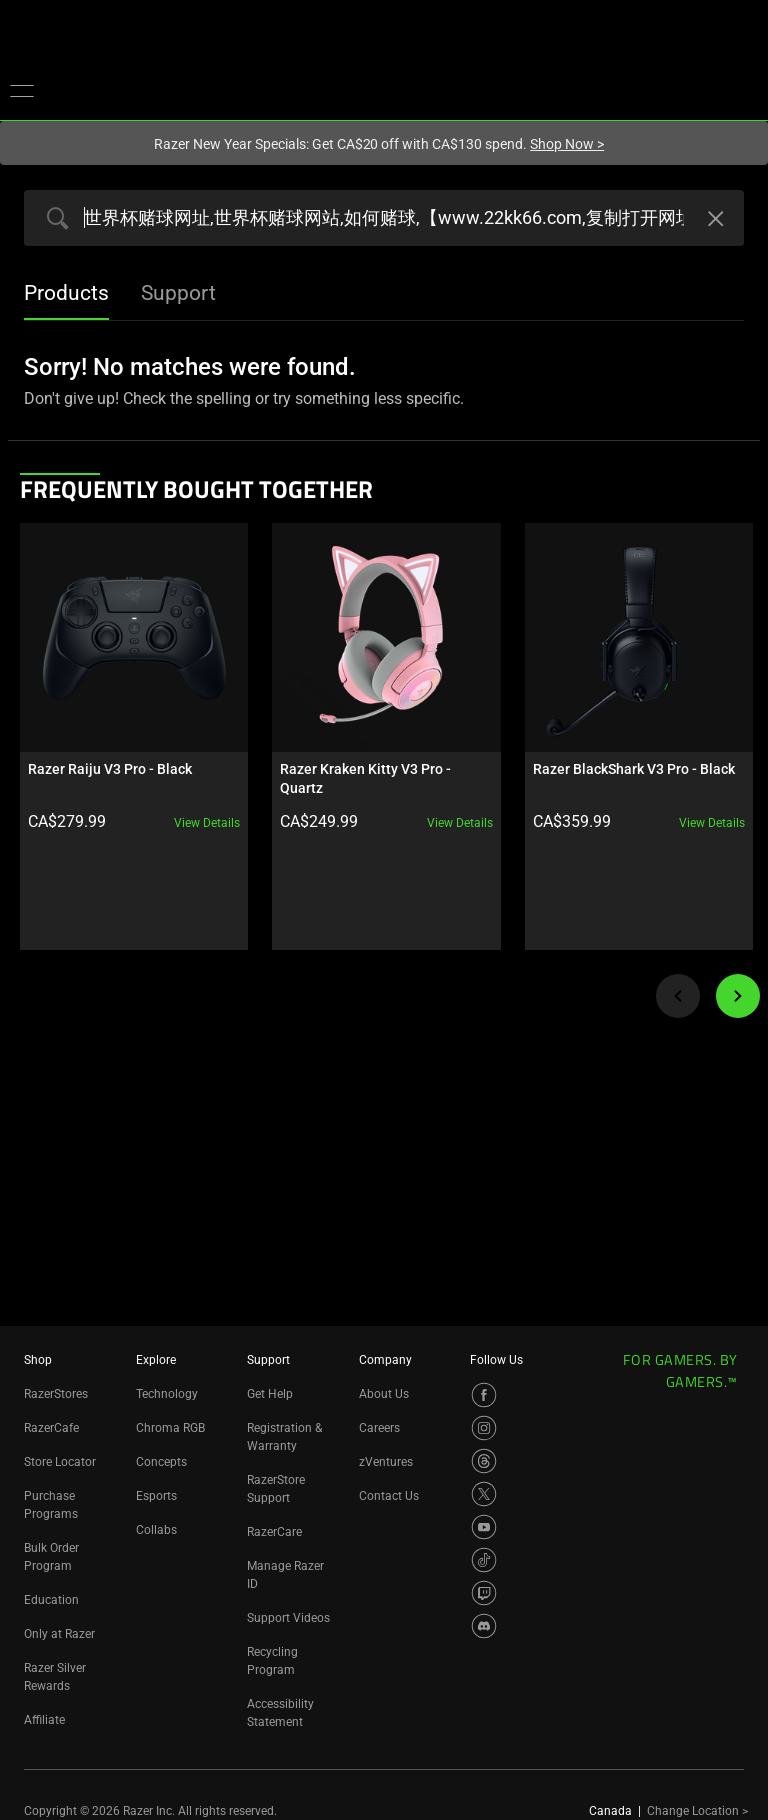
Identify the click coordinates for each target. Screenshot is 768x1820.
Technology (167, 1394)
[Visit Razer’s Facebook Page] (484, 1395)
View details (206, 821)
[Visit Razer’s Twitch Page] (484, 1593)
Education (51, 1600)
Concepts (161, 1462)
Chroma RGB (170, 1428)
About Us (384, 1394)
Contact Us (389, 1496)
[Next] (738, 994)
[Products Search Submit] (53, 220)
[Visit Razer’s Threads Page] (484, 1461)
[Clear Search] (713, 221)
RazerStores (56, 1394)
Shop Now (567, 144)
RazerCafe (51, 1428)
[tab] (66, 295)
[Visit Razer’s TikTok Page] (484, 1560)
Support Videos (288, 1618)
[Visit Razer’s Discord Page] (484, 1626)
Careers (379, 1428)
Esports (156, 1496)
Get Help (270, 1394)
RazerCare (274, 1532)
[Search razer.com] (384, 218)
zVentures (386, 1462)
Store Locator (60, 1462)
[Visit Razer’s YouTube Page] (484, 1527)
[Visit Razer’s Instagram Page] (484, 1428)
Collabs (156, 1530)
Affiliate (44, 1720)
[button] (22, 90)
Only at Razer (59, 1634)
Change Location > (697, 1811)
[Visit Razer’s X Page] (484, 1494)
